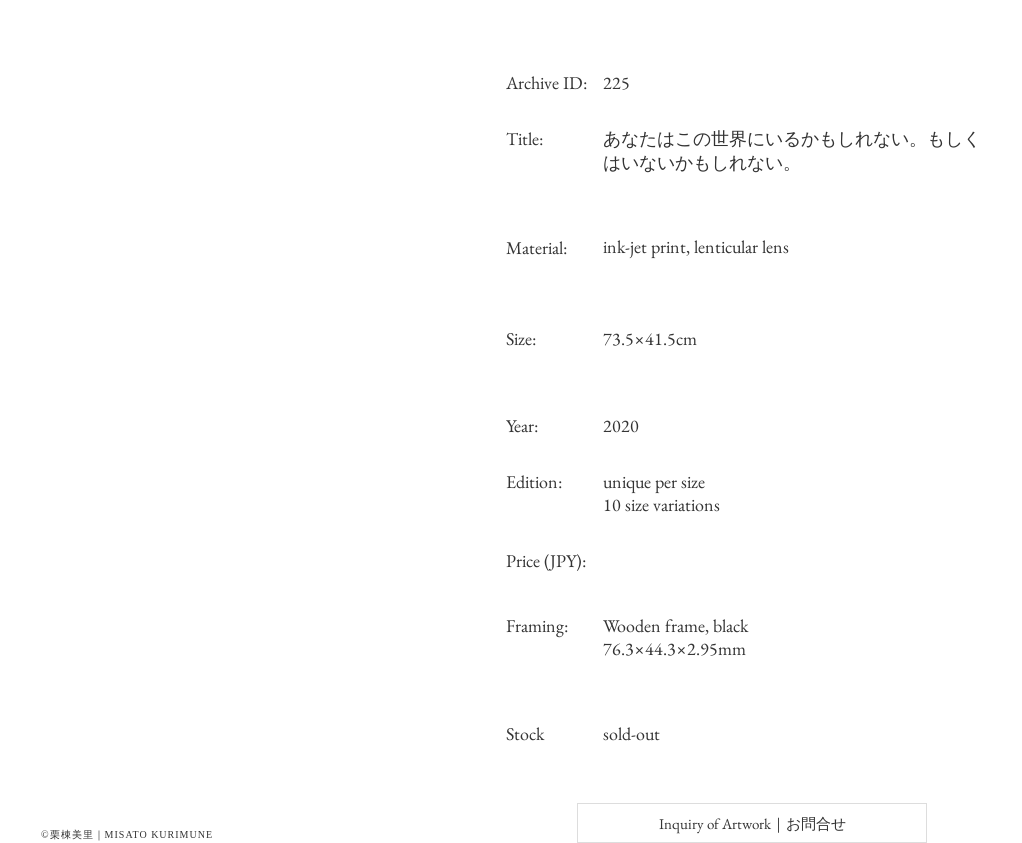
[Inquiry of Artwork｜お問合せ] (752, 823)
